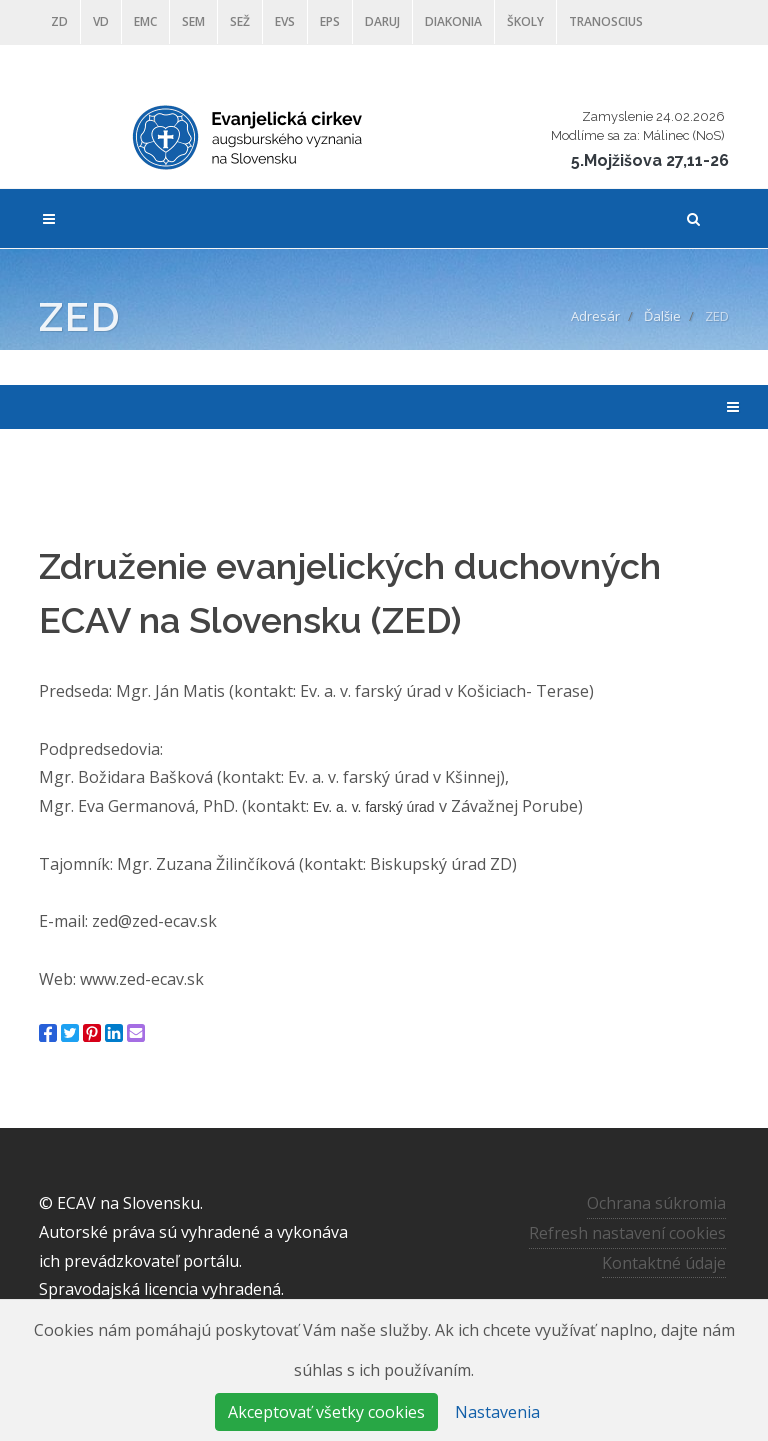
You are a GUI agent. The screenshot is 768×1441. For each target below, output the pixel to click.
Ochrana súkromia (656, 1203)
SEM (193, 21)
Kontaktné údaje (664, 1262)
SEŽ (240, 21)
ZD (59, 21)
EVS (285, 21)
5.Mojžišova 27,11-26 (650, 160)
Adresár (595, 316)
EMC (145, 21)
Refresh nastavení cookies (627, 1233)
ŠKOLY (525, 21)
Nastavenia (497, 1412)
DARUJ (382, 21)
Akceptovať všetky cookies (326, 1412)
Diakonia (453, 21)
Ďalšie (662, 316)
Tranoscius (606, 21)
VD (101, 21)
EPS (330, 21)
